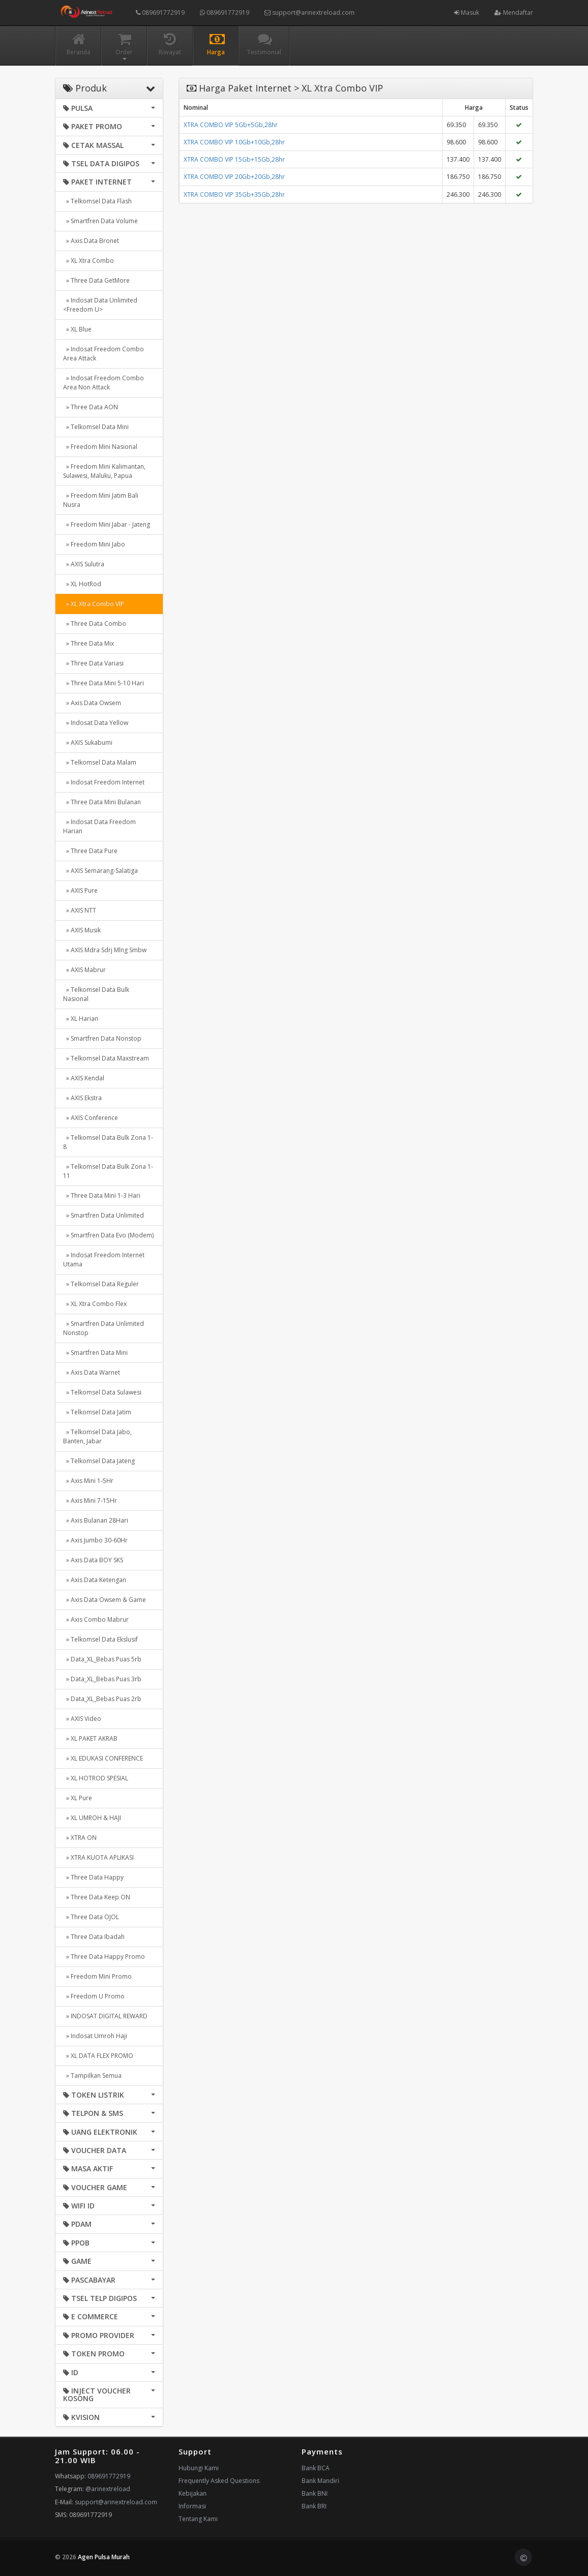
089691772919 (160, 12)
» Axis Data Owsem (92, 703)
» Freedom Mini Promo (97, 1976)
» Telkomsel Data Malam (99, 762)
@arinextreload (107, 2488)
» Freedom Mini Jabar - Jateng (106, 524)
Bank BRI (314, 2506)
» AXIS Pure (80, 890)
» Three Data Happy (93, 1877)
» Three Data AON (90, 407)
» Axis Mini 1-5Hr (88, 1480)
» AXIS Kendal (83, 1078)
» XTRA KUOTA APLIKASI (98, 1857)
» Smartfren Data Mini (95, 1352)
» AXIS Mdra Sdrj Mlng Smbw (104, 950)
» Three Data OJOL (91, 1917)
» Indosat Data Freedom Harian (99, 826)
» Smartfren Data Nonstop (102, 1038)
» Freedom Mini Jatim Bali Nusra (100, 500)
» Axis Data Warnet (91, 1372)
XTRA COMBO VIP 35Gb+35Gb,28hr (234, 194)
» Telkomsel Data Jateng (99, 1461)
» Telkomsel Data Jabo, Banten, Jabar (97, 1436)
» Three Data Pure (90, 850)
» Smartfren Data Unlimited (103, 1215)
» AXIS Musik (82, 930)
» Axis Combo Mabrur (96, 1619)
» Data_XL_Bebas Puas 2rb (102, 1698)
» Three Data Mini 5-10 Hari (103, 683)
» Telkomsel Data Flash (97, 201)
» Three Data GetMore (96, 280)
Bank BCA (316, 2468)
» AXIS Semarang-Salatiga (100, 870)
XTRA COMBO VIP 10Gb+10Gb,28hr (234, 142)
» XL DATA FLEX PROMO (98, 2055)
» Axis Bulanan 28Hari (95, 1520)
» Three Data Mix (88, 643)
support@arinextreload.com (309, 12)
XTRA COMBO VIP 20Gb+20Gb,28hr (234, 176)
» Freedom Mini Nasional (100, 446)
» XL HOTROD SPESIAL (95, 1778)
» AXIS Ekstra (82, 1098)
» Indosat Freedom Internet (103, 782)
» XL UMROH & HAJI (92, 1817)
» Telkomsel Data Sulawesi (102, 1392)
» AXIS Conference (90, 1117)
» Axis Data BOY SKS (93, 1560)
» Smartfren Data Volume (100, 221)
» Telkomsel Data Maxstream (106, 1058)
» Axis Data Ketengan (94, 1579)
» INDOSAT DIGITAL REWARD (105, 2016)
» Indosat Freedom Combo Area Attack (103, 353)
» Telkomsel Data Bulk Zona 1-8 (108, 1142)
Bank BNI (315, 2493)
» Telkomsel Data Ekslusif (100, 1639)
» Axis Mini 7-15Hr (90, 1500)
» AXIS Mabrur (84, 969)
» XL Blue (77, 329)
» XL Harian (80, 1018)
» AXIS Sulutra (83, 564)
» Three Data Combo (94, 623)
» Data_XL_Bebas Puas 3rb (102, 1679)
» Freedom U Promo (94, 1996)
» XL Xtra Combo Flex (95, 1303)
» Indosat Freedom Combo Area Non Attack (103, 382)
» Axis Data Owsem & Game (104, 1599)
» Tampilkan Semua (92, 2075)
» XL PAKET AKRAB (90, 1738)
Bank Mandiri (320, 2480)
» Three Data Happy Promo (104, 1956)
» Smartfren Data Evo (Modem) (108, 1235)
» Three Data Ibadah (94, 1936)
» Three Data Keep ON (96, 1897)
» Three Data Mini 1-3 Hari (101, 1195)
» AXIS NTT (79, 910)
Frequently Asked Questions (219, 2480)
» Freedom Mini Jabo (94, 544)
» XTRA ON (80, 1837)
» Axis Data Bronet (91, 240)
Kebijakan (193, 2493)
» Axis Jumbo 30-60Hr (95, 1540)
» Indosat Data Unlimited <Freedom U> (100, 305)
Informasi (192, 2506)
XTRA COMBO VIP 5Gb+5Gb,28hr (231, 124)
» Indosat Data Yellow (95, 722)
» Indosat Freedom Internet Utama (103, 1259)
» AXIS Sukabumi (87, 742)
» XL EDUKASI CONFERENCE (103, 1758)
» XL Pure (77, 1798)
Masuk (466, 12)
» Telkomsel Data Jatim (97, 1412)
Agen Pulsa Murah (104, 2557)
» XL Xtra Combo (88, 260)
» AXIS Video (82, 1718)
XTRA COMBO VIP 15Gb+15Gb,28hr (234, 159)
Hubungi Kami (199, 2468)
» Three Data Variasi (93, 663)
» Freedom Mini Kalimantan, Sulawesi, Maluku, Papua (104, 471)
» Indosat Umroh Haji (95, 2036)
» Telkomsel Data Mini (96, 426)
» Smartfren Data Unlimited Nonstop (103, 1328)
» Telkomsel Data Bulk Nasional (96, 994)
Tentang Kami (198, 2518)
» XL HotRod (82, 584)
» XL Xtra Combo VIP (93, 603)
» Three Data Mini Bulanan (102, 802)
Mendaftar (513, 12)
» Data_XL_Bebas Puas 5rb (102, 1659)
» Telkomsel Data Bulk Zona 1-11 (108, 1171)
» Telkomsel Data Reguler (101, 1284)
